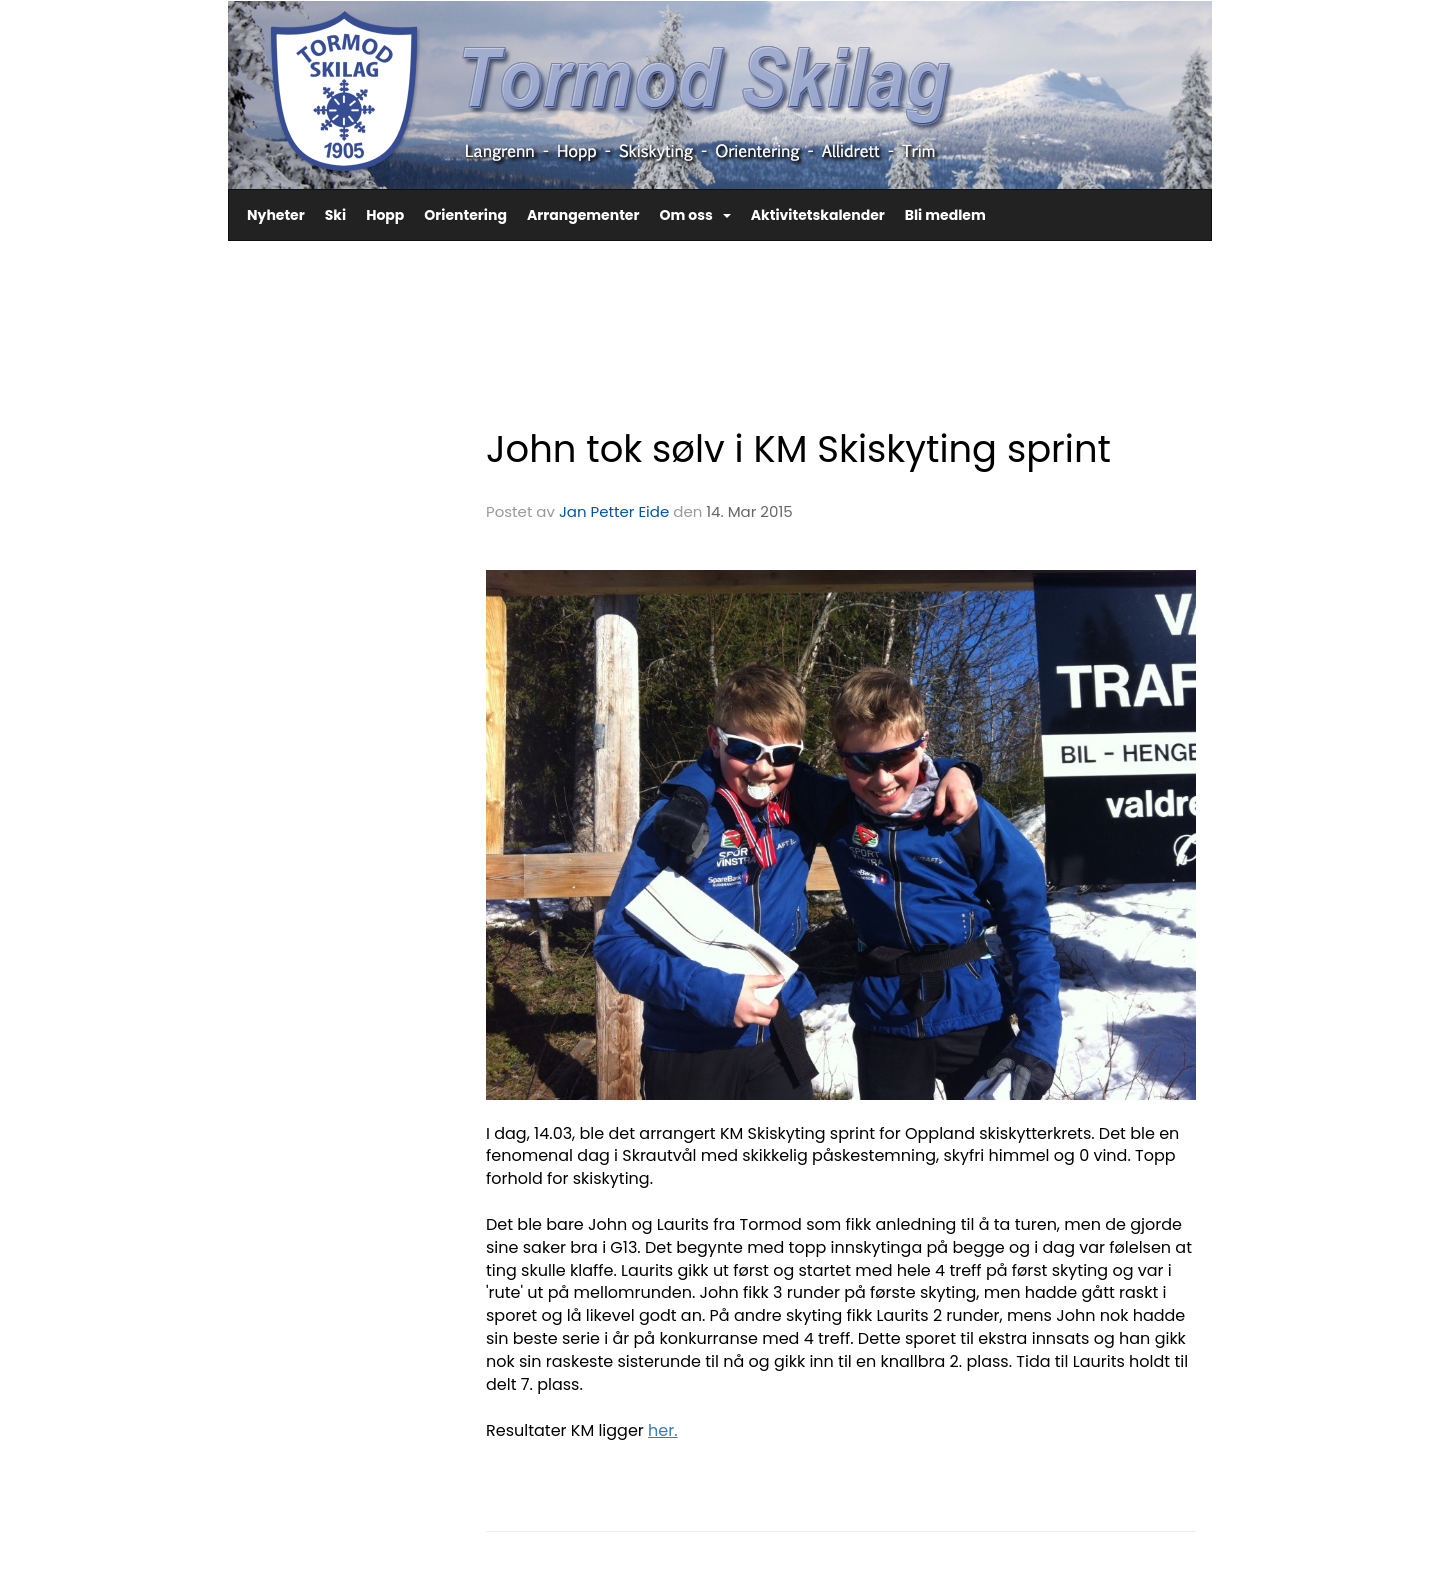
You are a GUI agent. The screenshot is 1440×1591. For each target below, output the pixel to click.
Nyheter (276, 215)
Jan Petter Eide (614, 511)
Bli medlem (945, 215)
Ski (335, 215)
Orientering (465, 215)
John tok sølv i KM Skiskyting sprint (798, 449)
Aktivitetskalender (818, 215)
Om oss (694, 215)
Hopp (385, 215)
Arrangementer (583, 215)
